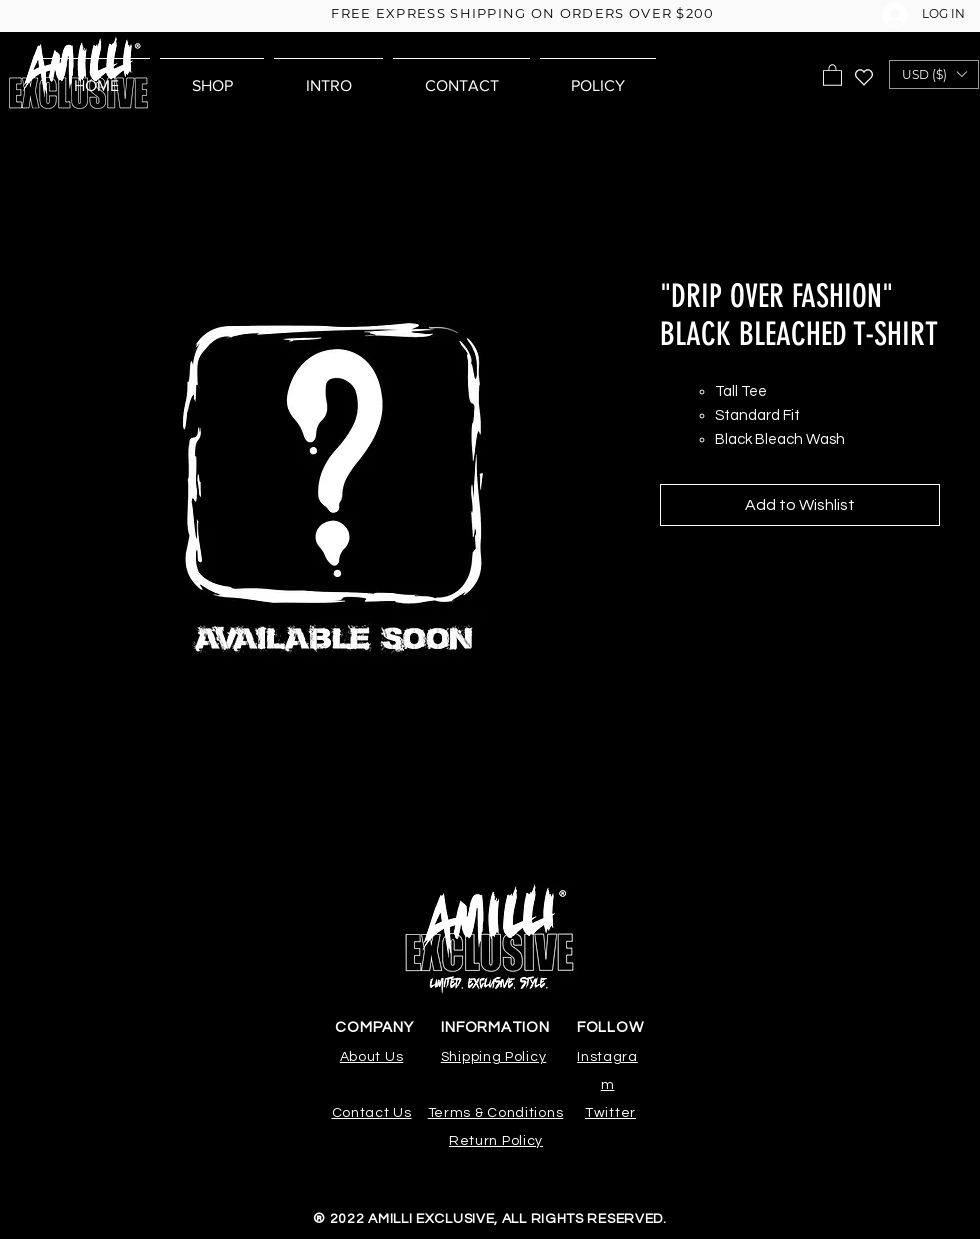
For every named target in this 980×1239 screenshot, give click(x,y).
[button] (832, 74)
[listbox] (934, 74)
